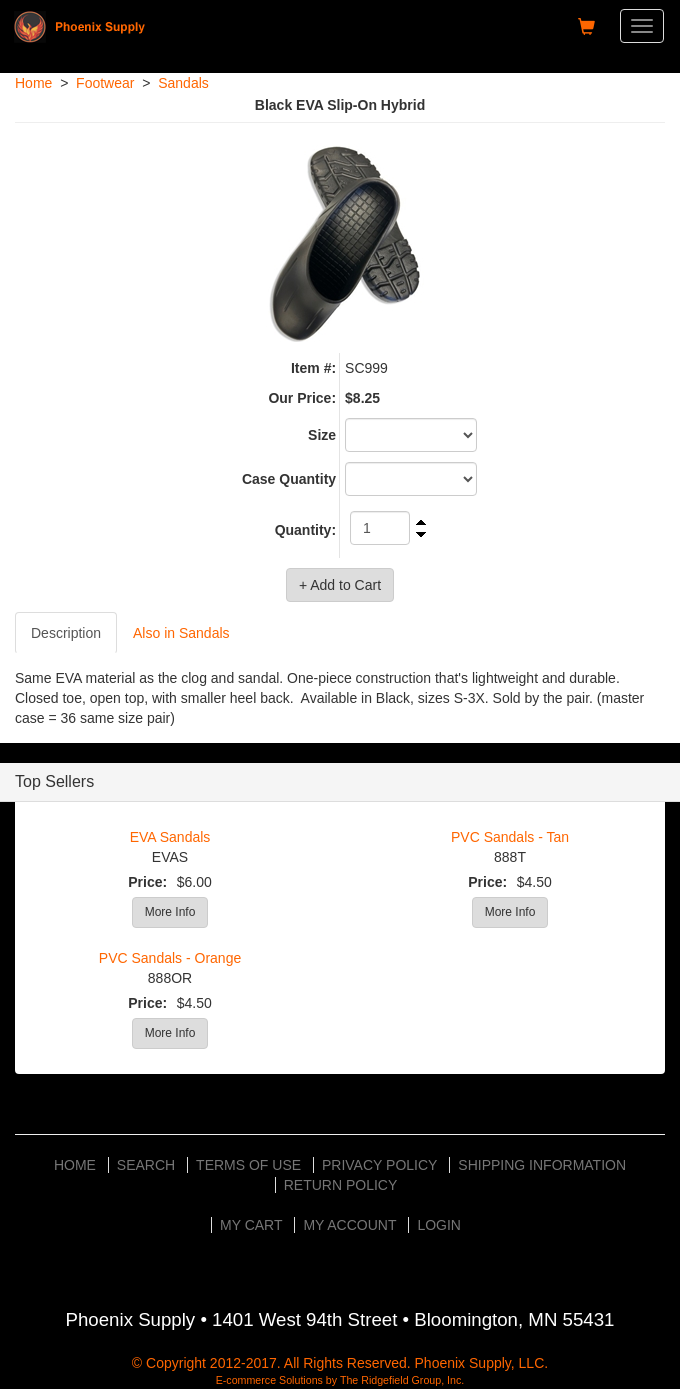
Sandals (183, 83)
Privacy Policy (379, 1165)
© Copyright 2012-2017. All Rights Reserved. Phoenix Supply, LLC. (340, 1363)
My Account (349, 1225)
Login (439, 1225)
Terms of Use (248, 1165)
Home (33, 83)
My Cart (251, 1225)
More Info (170, 912)
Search (146, 1165)
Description (66, 633)
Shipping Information (542, 1165)
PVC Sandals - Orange (170, 958)
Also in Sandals (181, 633)
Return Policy (341, 1185)
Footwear (105, 83)
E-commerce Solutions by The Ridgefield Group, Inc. (340, 1380)
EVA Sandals (170, 837)
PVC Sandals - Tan (510, 837)
